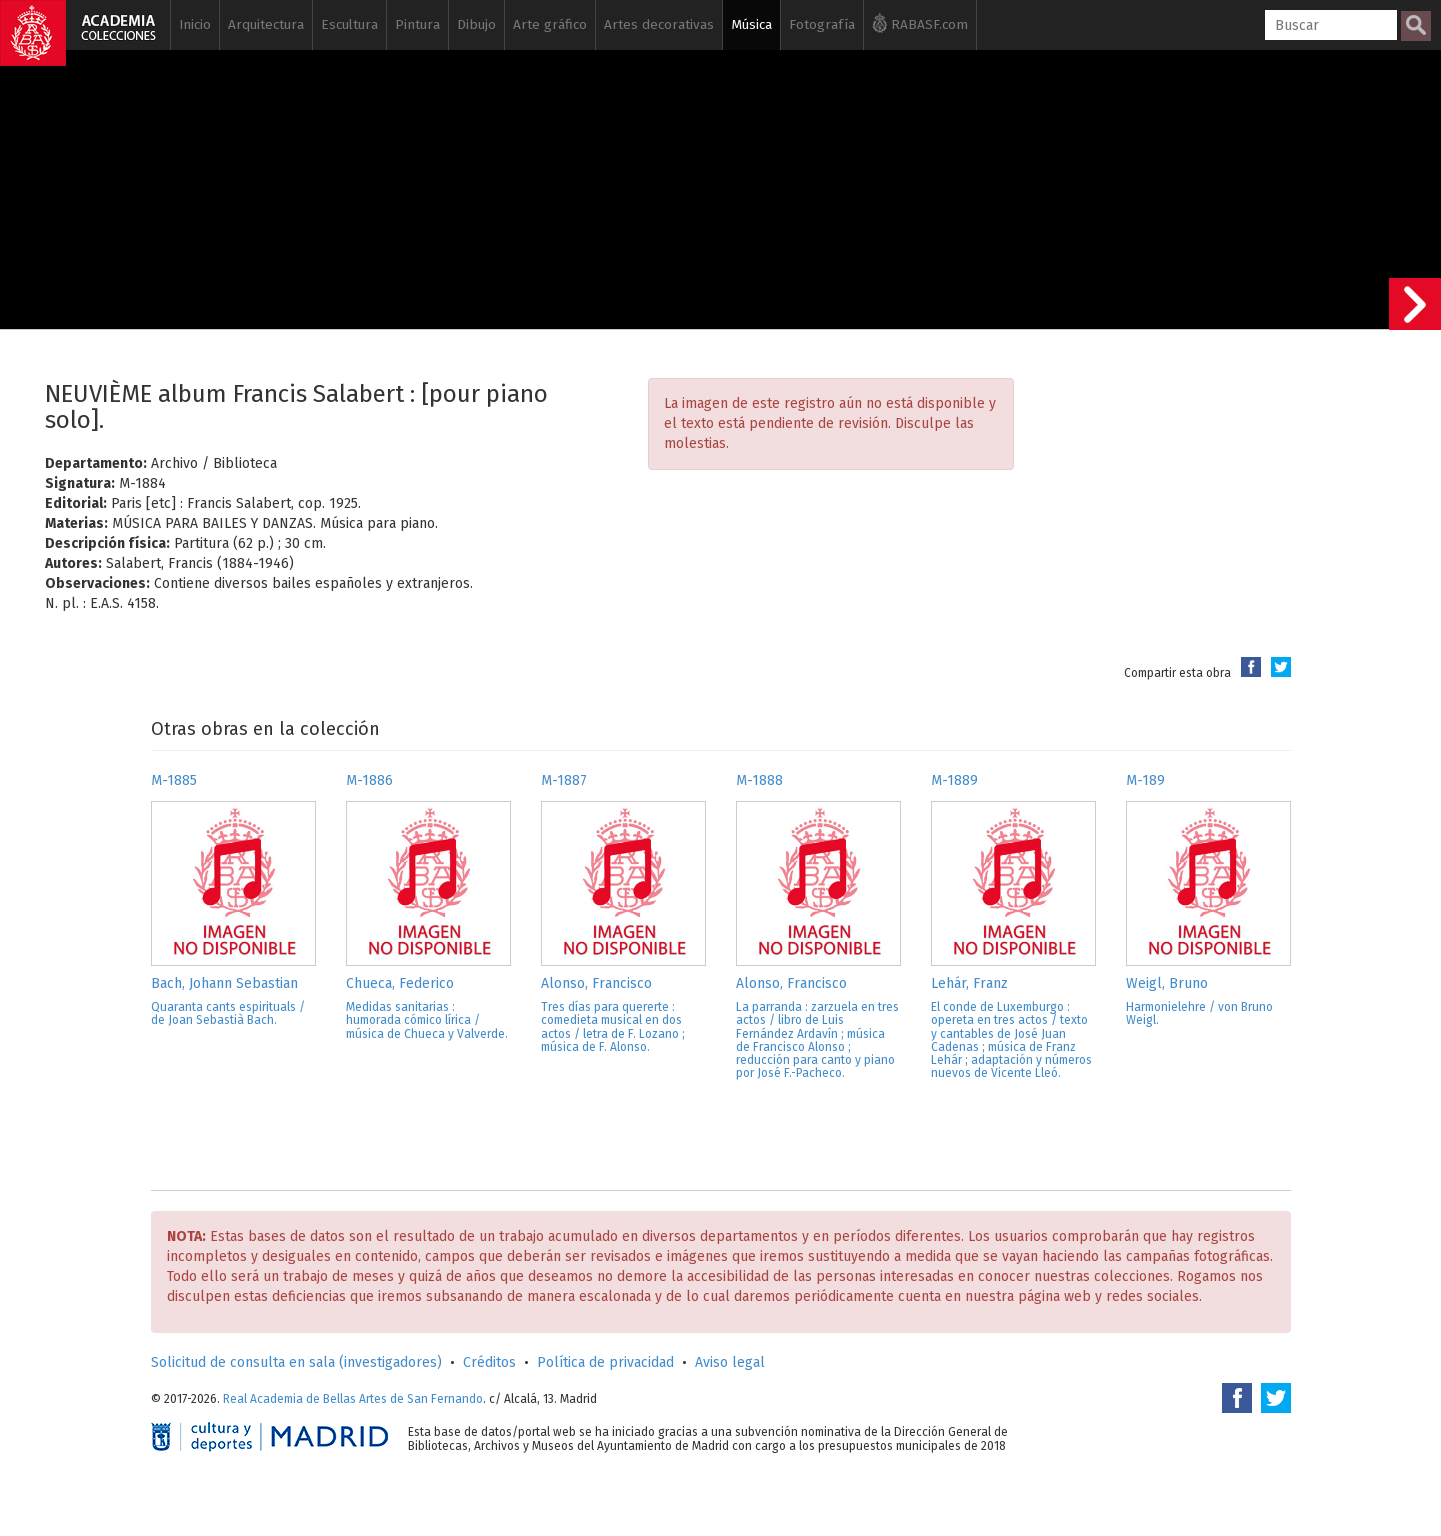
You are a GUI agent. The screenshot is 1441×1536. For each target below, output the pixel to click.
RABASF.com (920, 23)
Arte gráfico (550, 24)
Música (751, 24)
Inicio (195, 24)
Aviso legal (730, 1362)
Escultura (349, 24)
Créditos (489, 1362)
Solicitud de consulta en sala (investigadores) (296, 1362)
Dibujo (476, 24)
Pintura (417, 24)
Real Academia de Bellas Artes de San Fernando (353, 1399)
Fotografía (822, 24)
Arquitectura (266, 24)
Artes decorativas (659, 24)
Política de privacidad (605, 1362)
